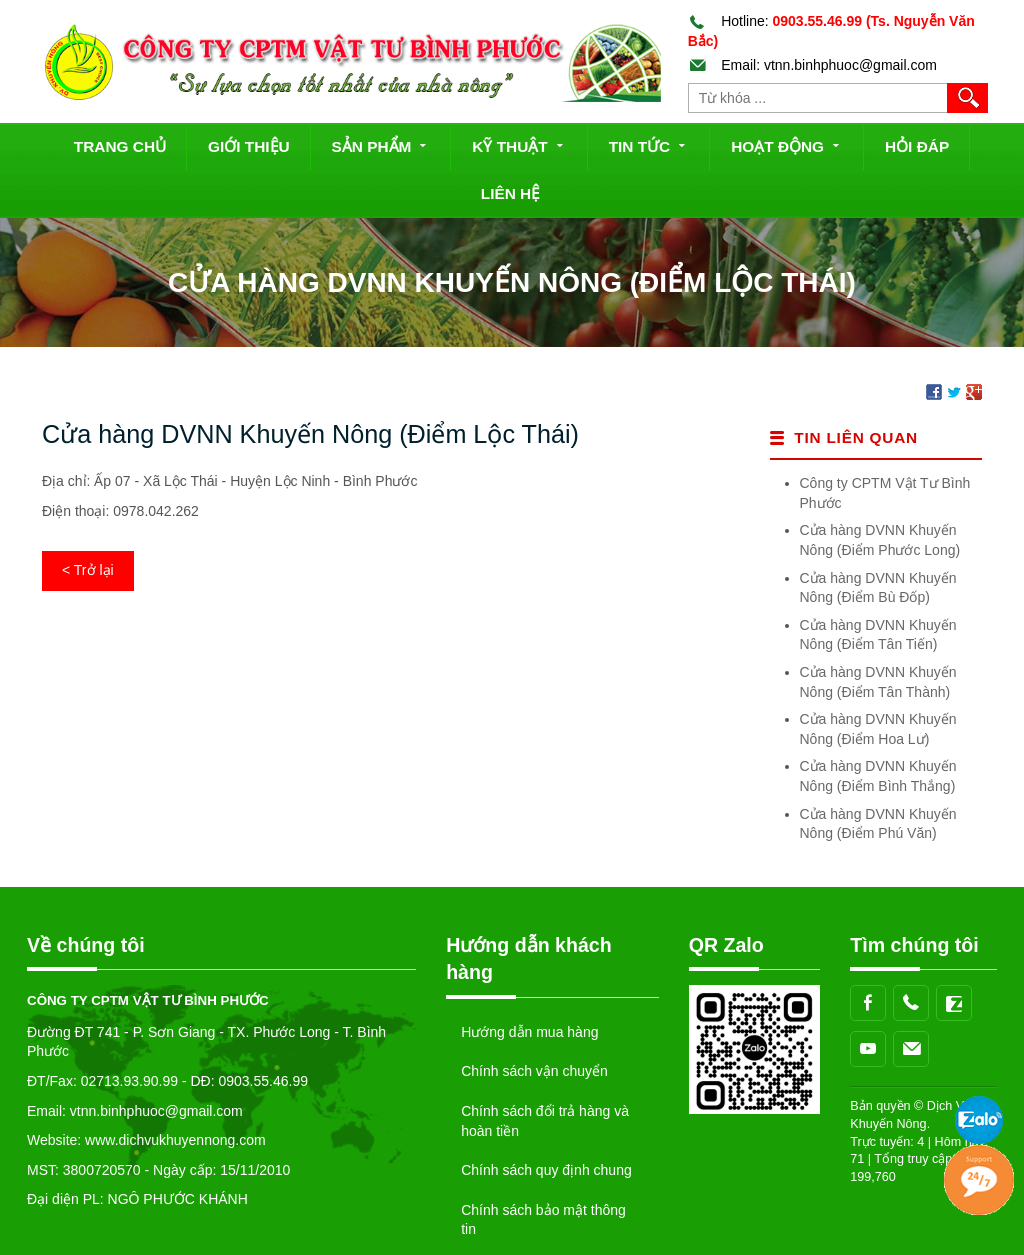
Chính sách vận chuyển (534, 1071)
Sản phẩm (381, 144)
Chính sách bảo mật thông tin (543, 1220)
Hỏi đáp (917, 146)
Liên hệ (510, 193)
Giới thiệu (249, 146)
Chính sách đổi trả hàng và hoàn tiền (545, 1121)
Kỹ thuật (519, 144)
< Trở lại (88, 570)
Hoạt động (787, 144)
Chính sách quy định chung (546, 1170)
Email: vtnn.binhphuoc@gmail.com (812, 65)
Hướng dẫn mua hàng (529, 1032)
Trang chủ (120, 146)
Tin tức (649, 144)
